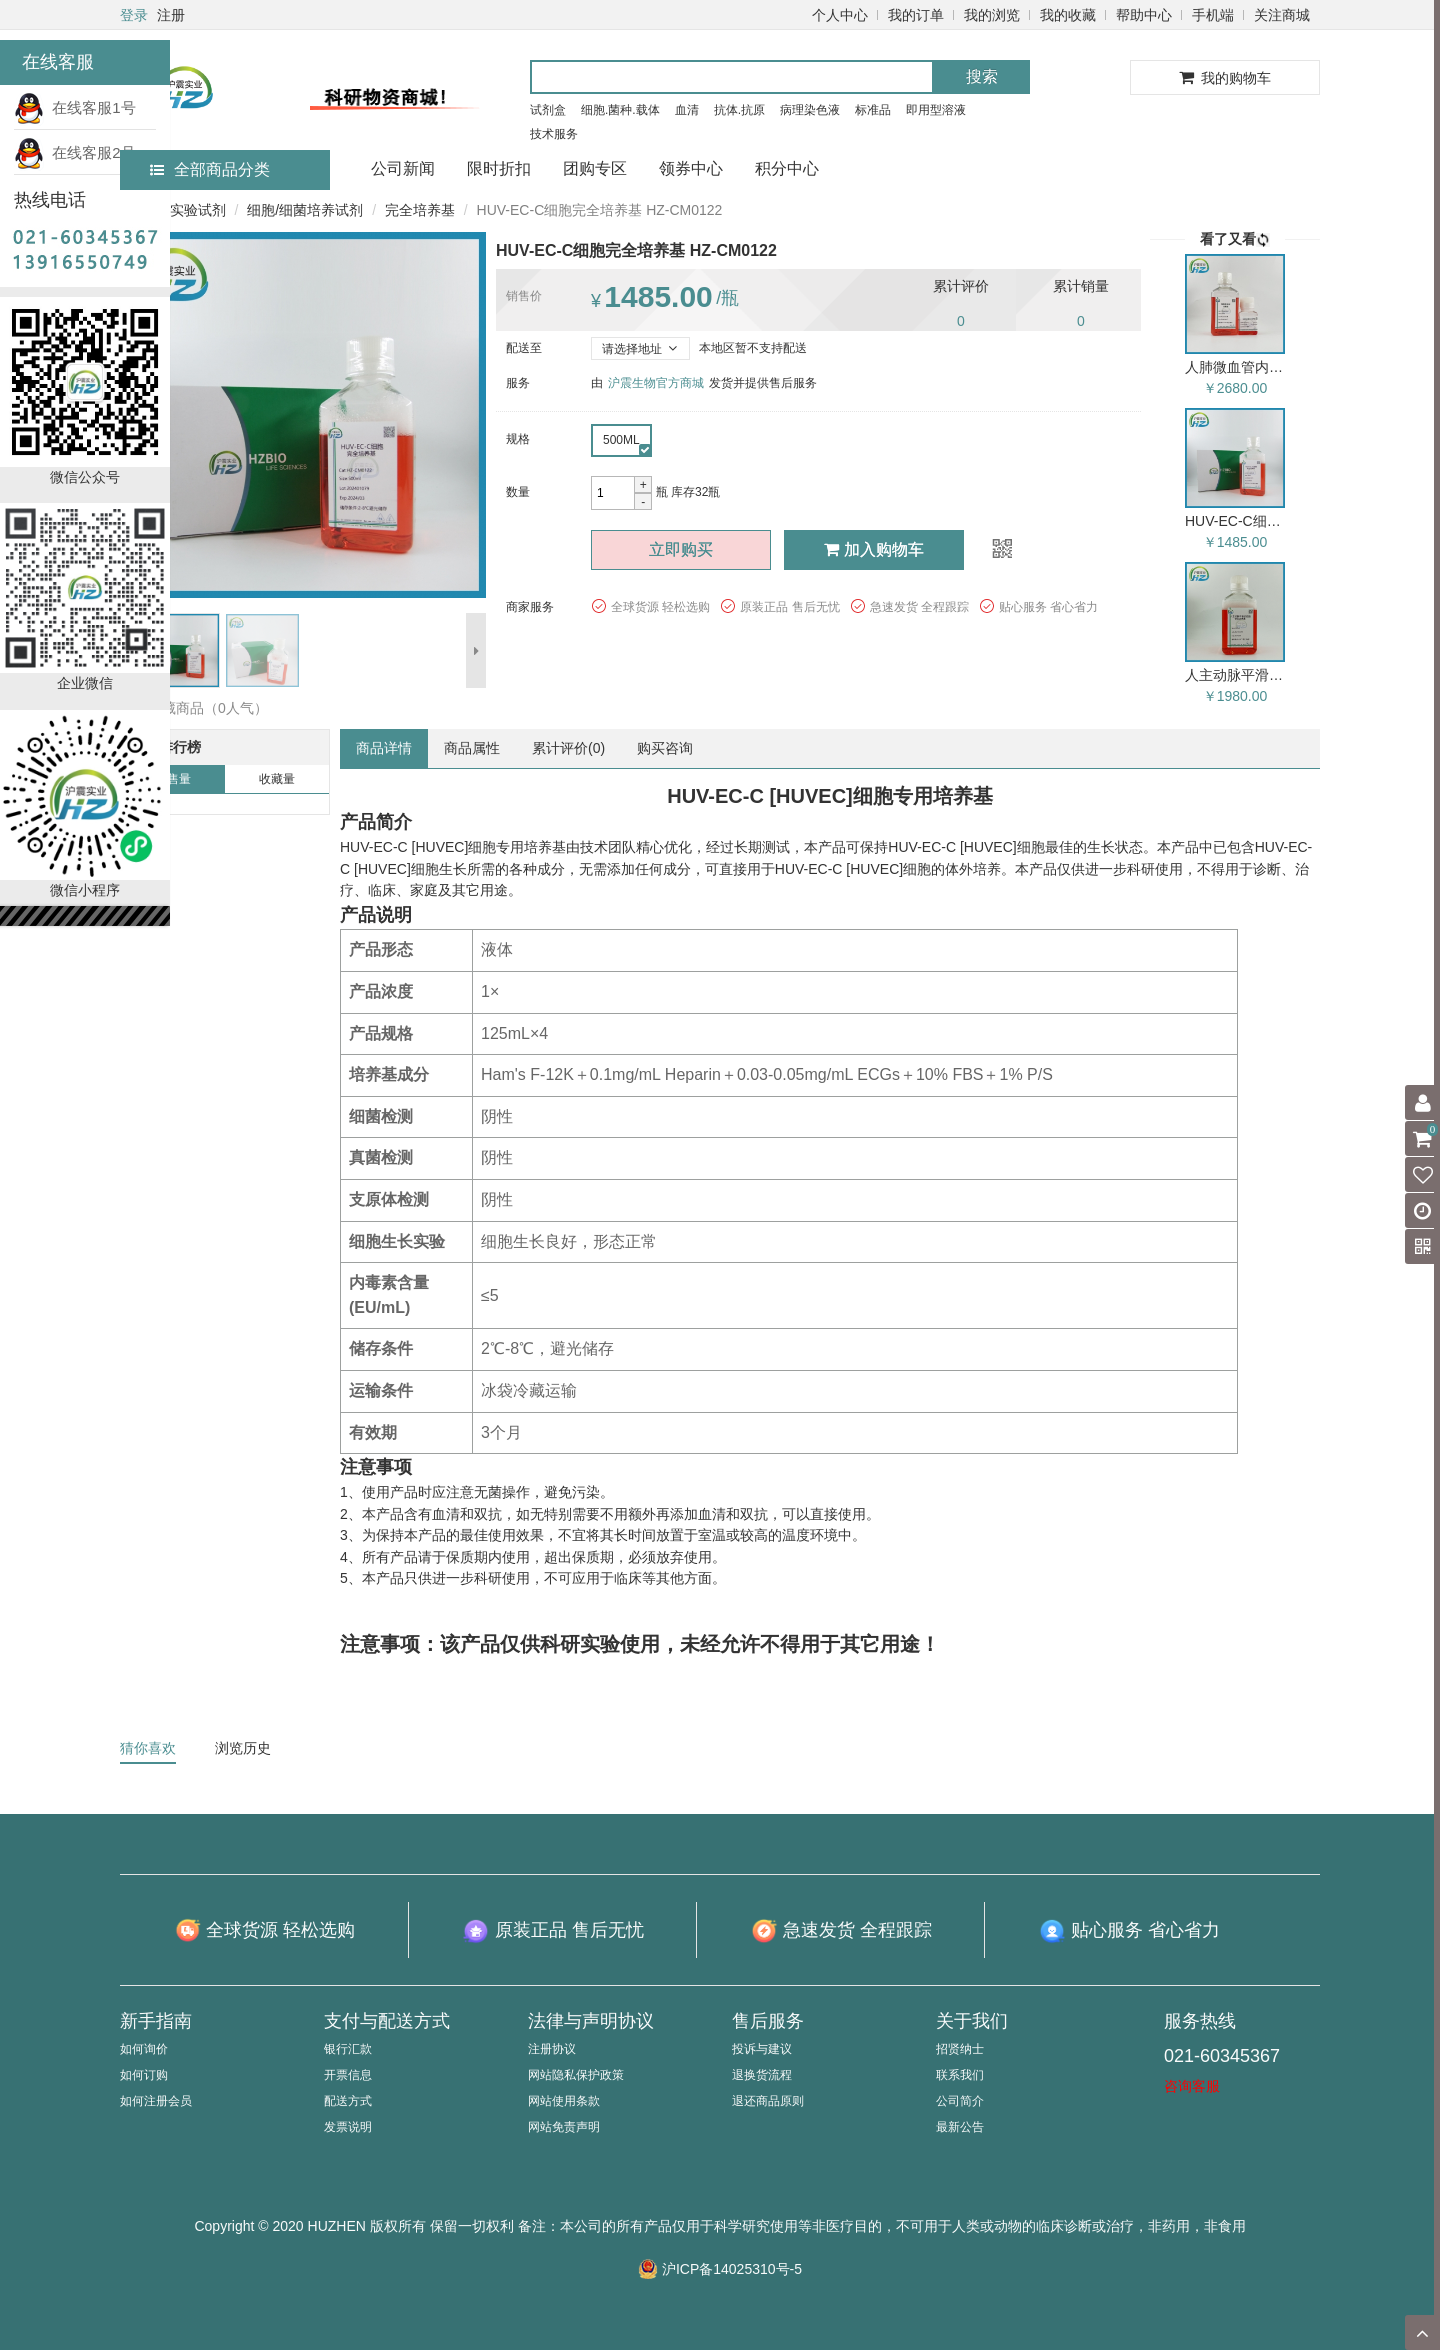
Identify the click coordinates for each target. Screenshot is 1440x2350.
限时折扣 (499, 168)
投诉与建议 (762, 2049)
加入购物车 (874, 549)
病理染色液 (810, 110)
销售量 (173, 779)
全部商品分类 (210, 169)
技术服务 (554, 134)
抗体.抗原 (739, 110)
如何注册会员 (156, 2101)
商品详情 (384, 748)
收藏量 (277, 779)
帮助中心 (1144, 15)
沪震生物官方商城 (656, 383)
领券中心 (691, 168)
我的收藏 (1068, 15)
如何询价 (144, 2049)
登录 (134, 15)
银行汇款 (348, 2049)
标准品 (873, 110)
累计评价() (568, 748)
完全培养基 (420, 210)
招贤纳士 (960, 2049)
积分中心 (787, 168)
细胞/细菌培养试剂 (305, 210)
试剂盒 (548, 110)
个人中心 (840, 15)
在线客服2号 (75, 152)
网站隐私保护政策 (576, 2075)
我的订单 (916, 15)
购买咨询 (665, 748)
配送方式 (348, 2101)
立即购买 (681, 549)
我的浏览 (992, 15)
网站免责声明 (564, 2127)
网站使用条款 (564, 2101)
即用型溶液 (936, 110)
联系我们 (960, 2075)
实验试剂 (198, 210)
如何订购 (144, 2075)
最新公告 (960, 2127)
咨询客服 (1192, 2086)
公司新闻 (403, 168)
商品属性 (472, 748)
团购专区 (595, 168)
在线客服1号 (75, 107)
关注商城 (1282, 15)
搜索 (982, 76)
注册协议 (552, 2049)
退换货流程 (762, 2075)
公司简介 (960, 2101)
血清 (687, 110)
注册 (171, 15)
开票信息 (348, 2075)
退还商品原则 (768, 2101)
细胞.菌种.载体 (620, 110)
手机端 (1213, 15)
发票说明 (348, 2127)
